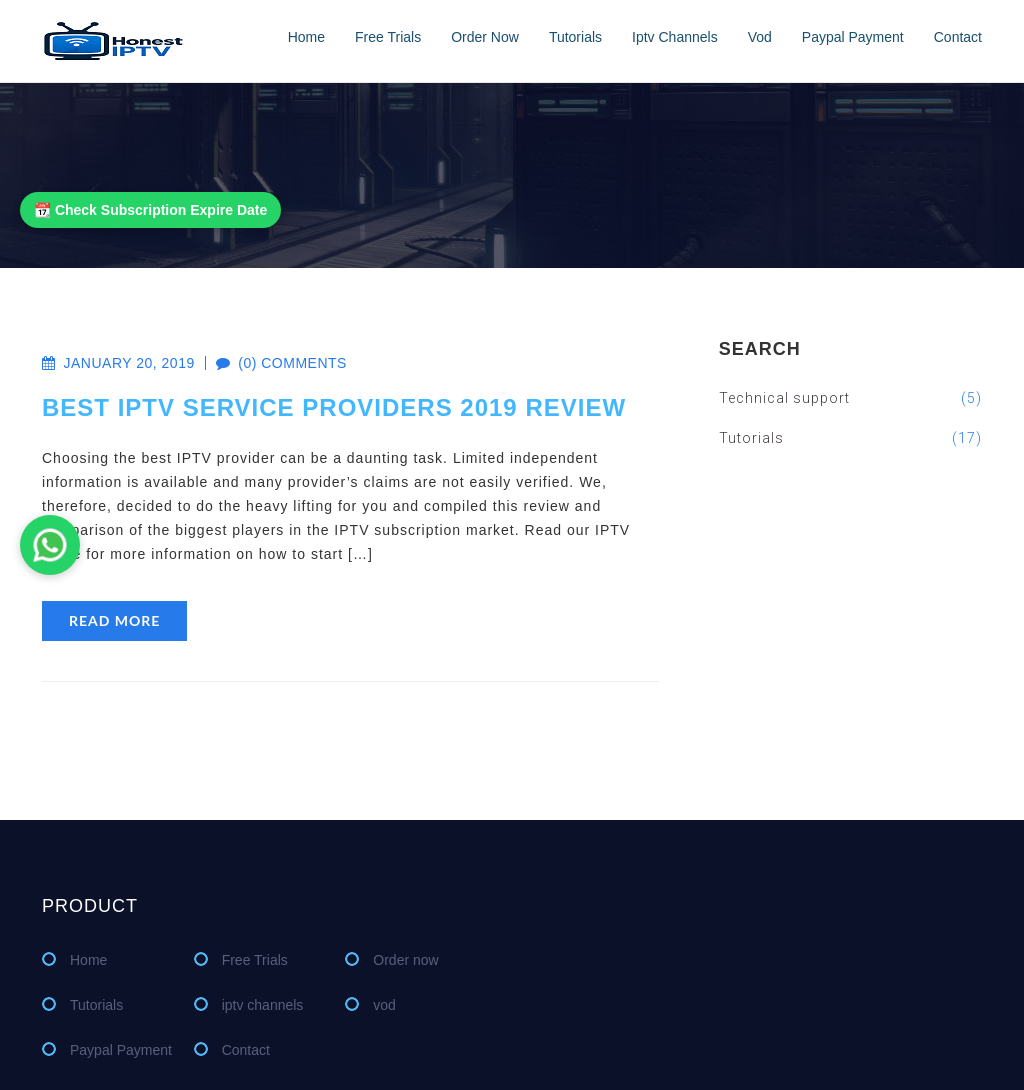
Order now (485, 37)
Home (306, 37)
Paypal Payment (853, 37)
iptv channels (675, 37)
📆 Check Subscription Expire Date (150, 210)
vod (760, 37)
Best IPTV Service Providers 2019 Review (334, 407)
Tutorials (575, 37)
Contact (958, 37)
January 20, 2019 (118, 363)
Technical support (850, 398)
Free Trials (388, 37)
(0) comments (271, 363)
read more (114, 620)
